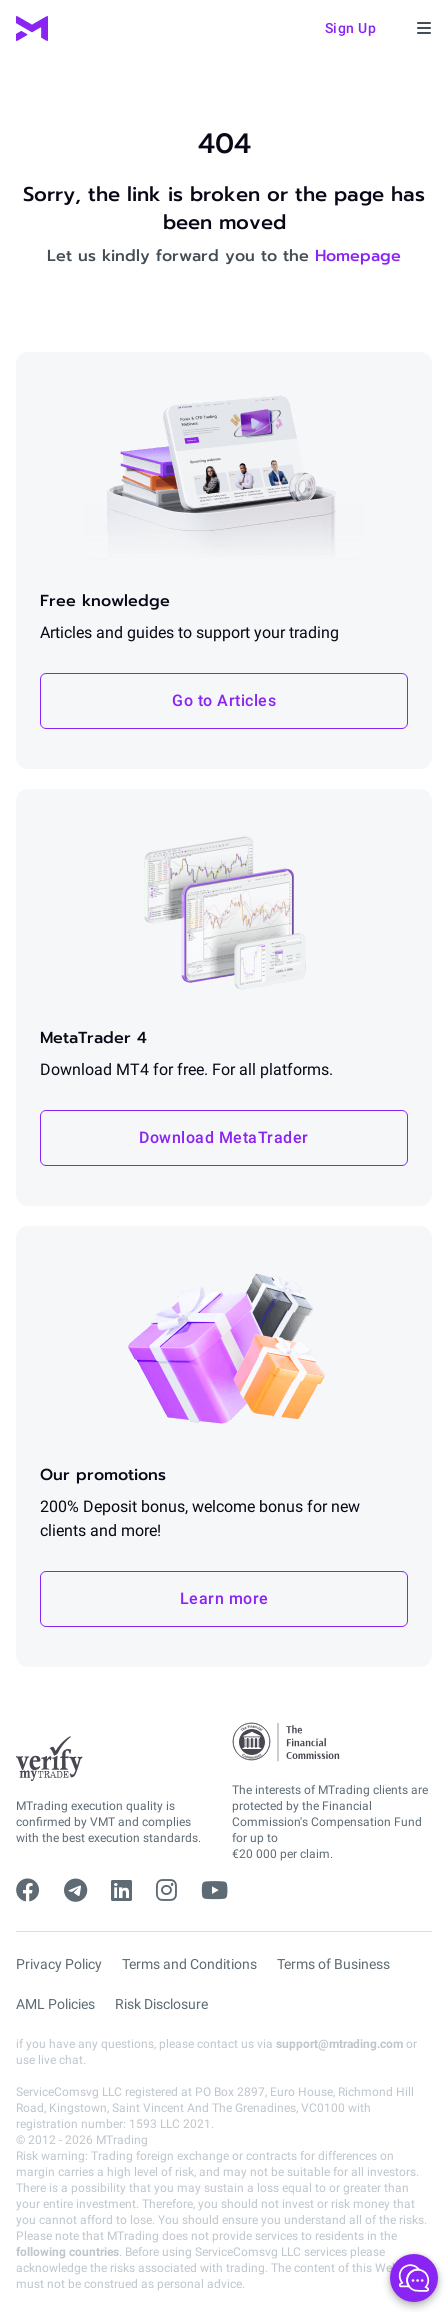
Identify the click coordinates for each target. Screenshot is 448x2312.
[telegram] (75, 1891)
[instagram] (166, 1891)
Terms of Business (333, 1964)
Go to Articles (224, 700)
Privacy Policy (59, 1964)
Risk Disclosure (161, 2004)
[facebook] (28, 1891)
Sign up (351, 28)
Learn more (224, 1598)
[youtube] (214, 1891)
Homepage (358, 256)
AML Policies (55, 2004)
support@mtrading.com (339, 2044)
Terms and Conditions (189, 1964)
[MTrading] (32, 28)
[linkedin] (121, 1891)
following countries (67, 2252)
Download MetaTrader (224, 1137)
